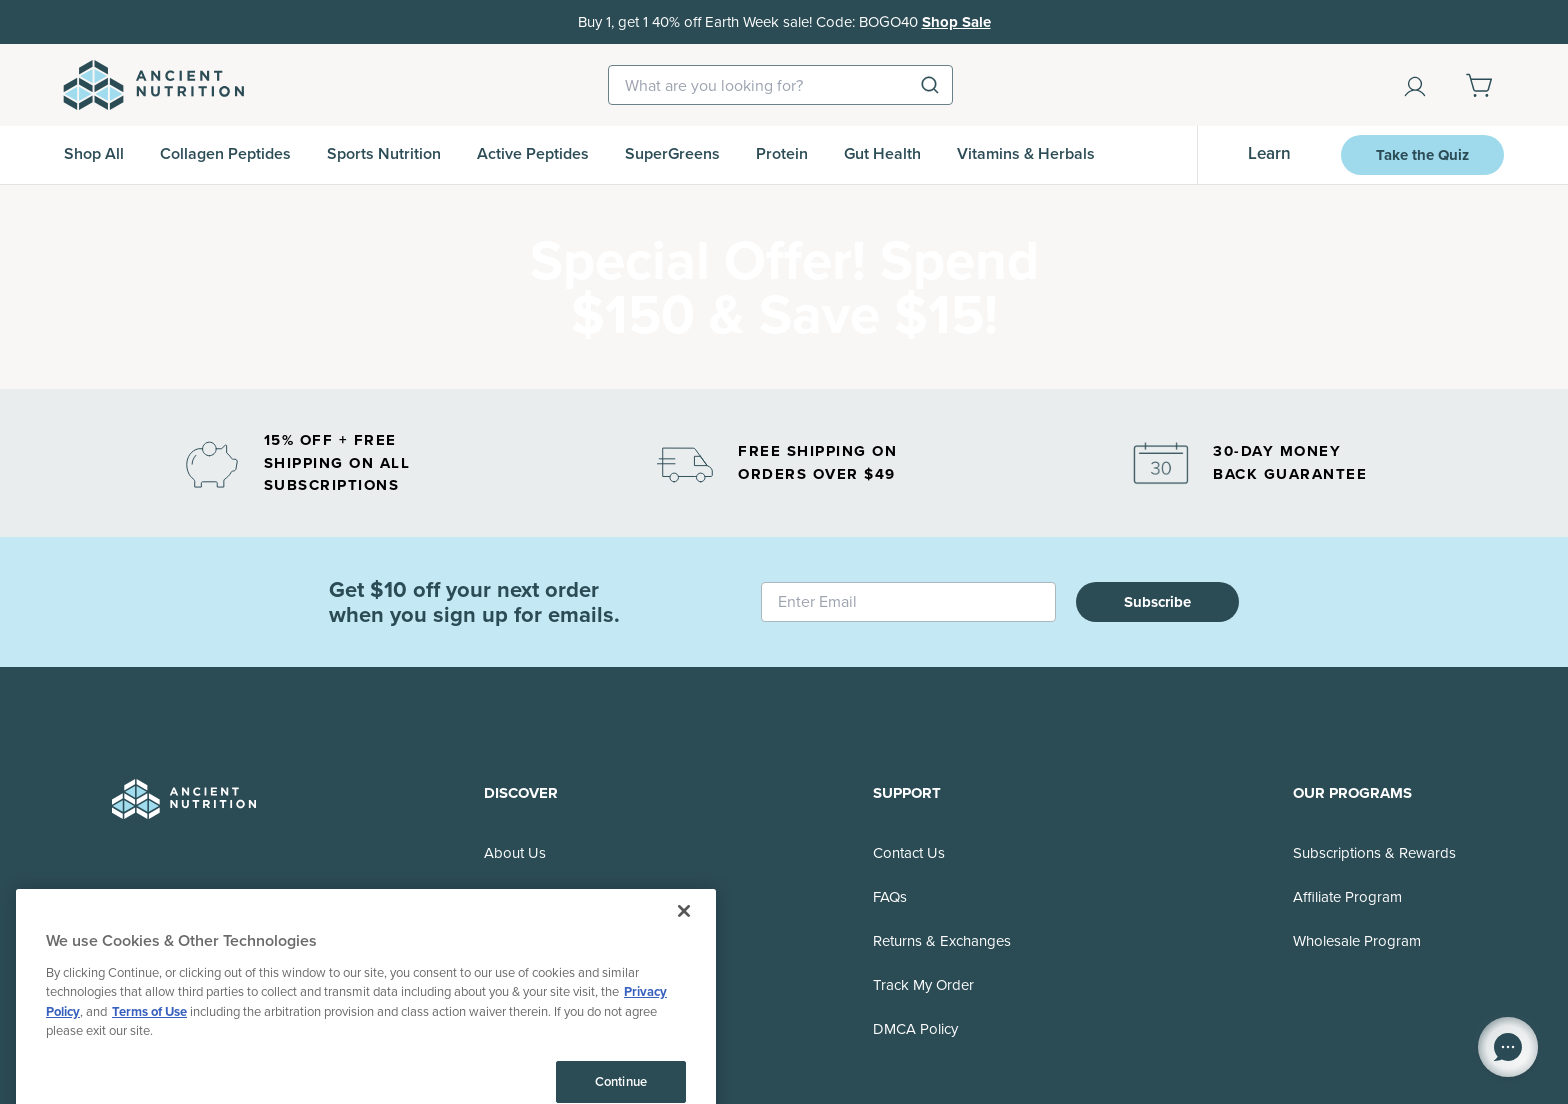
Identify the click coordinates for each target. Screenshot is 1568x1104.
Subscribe (1157, 602)
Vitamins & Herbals (1026, 153)
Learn (1269, 153)
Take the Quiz (1422, 155)
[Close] (684, 1059)
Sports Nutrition (384, 153)
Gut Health (882, 153)
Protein (782, 153)
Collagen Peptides (225, 153)
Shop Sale (956, 22)
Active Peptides (533, 153)
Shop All (94, 153)
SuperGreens (672, 153)
